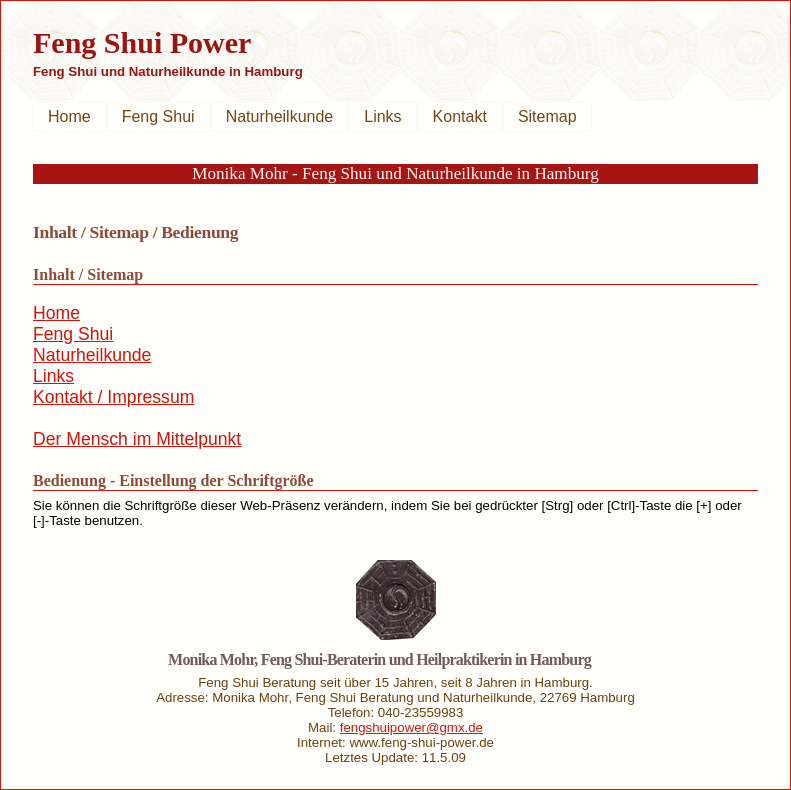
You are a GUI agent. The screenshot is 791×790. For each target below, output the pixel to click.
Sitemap (547, 116)
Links (382, 116)
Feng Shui (158, 116)
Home (69, 116)
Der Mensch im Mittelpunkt (137, 439)
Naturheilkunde (280, 116)
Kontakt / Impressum (113, 397)
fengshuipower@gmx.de (411, 727)
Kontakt (460, 116)
